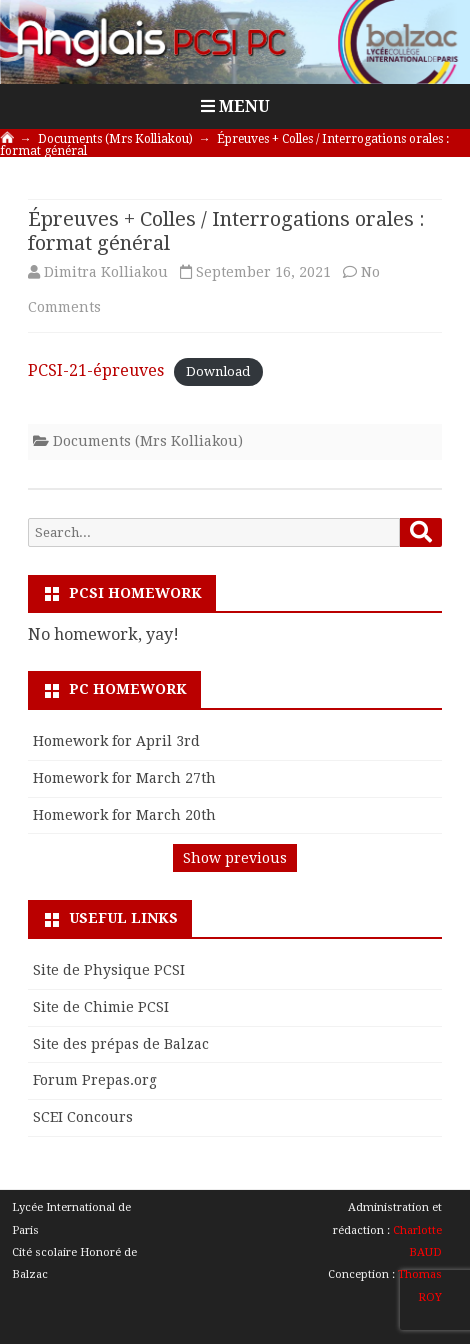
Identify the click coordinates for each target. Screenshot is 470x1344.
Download (218, 371)
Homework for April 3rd (116, 741)
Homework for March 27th (124, 778)
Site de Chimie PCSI (101, 1007)
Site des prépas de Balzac (121, 1044)
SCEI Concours (83, 1117)
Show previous (235, 858)
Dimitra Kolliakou (106, 272)
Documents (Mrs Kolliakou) (148, 441)
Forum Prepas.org (95, 1080)
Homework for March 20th (124, 815)
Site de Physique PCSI (109, 970)
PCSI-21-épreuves (96, 370)
